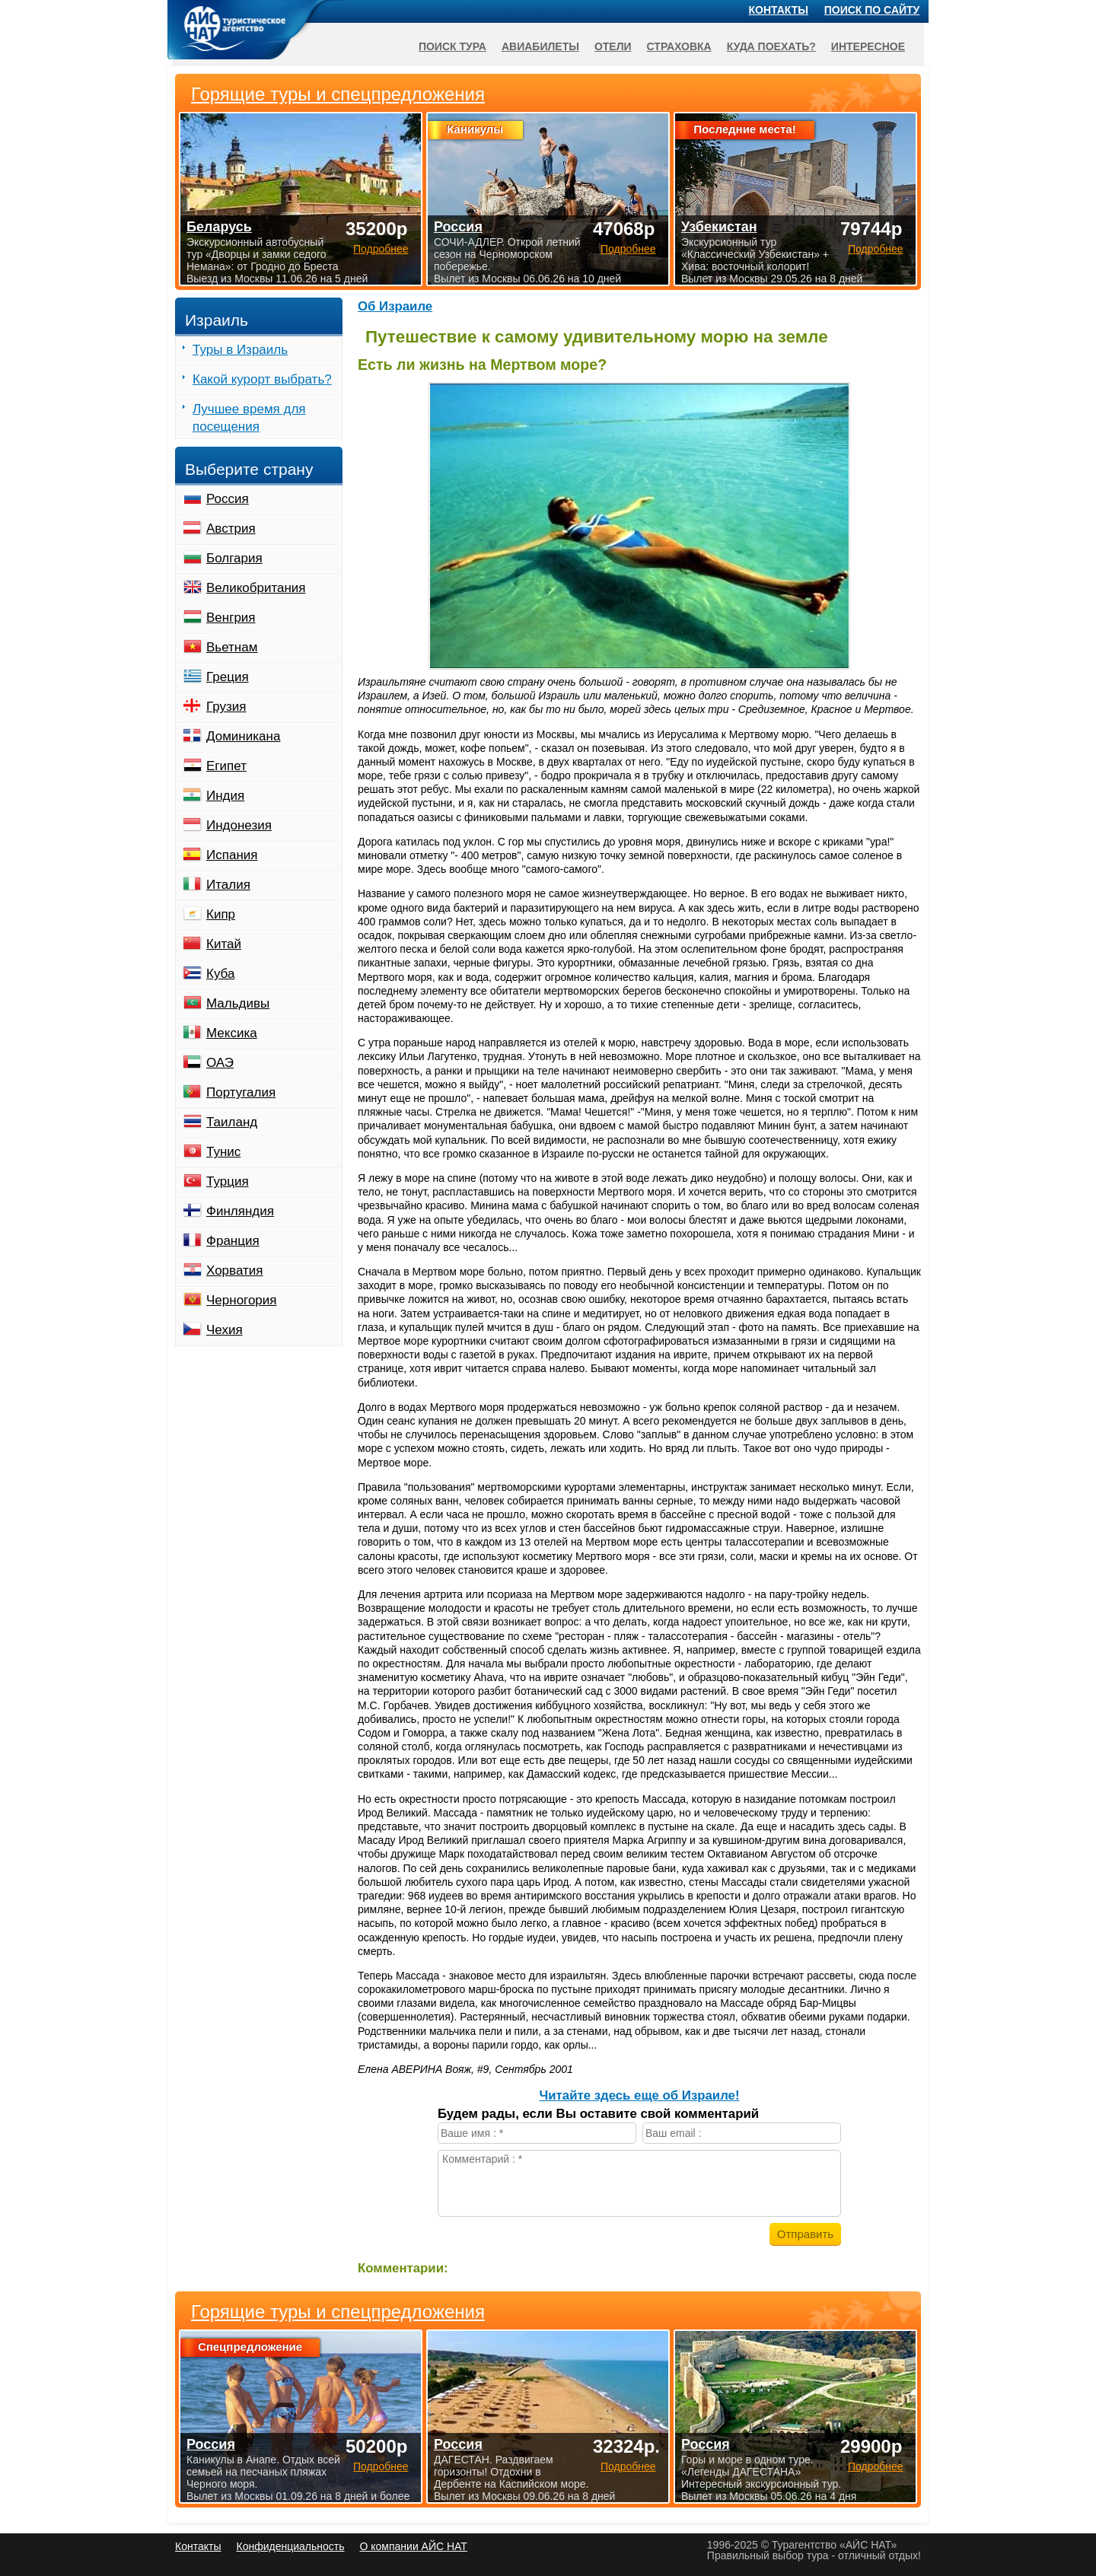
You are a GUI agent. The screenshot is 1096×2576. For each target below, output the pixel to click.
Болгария (234, 558)
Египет (226, 766)
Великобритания (256, 588)
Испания (231, 855)
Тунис (223, 1152)
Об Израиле (395, 306)
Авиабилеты (540, 46)
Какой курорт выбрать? (262, 379)
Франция (233, 1241)
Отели (613, 46)
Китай (223, 944)
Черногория (241, 1300)
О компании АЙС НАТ (413, 2546)
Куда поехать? (771, 46)
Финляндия (240, 1211)
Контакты (778, 10)
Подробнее (381, 2466)
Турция (227, 1181)
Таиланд (231, 1122)
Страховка (679, 46)
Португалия (241, 1092)
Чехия (224, 1330)
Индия (225, 795)
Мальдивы (237, 1003)
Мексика (231, 1033)
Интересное (868, 46)
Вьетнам (231, 647)
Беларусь (219, 226)
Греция (227, 677)
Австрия (231, 528)
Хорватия (234, 1270)
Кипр (220, 914)
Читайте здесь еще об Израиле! (639, 2095)
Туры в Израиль (240, 349)
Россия (227, 499)
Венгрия (231, 617)
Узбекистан (719, 226)
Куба (220, 973)
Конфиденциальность (290, 2546)
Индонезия (239, 825)
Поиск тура (452, 46)
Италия (228, 884)
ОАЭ (220, 1063)
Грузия (226, 706)
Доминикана (243, 736)
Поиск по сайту (872, 10)
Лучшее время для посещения (249, 418)
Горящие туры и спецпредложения (338, 2312)
